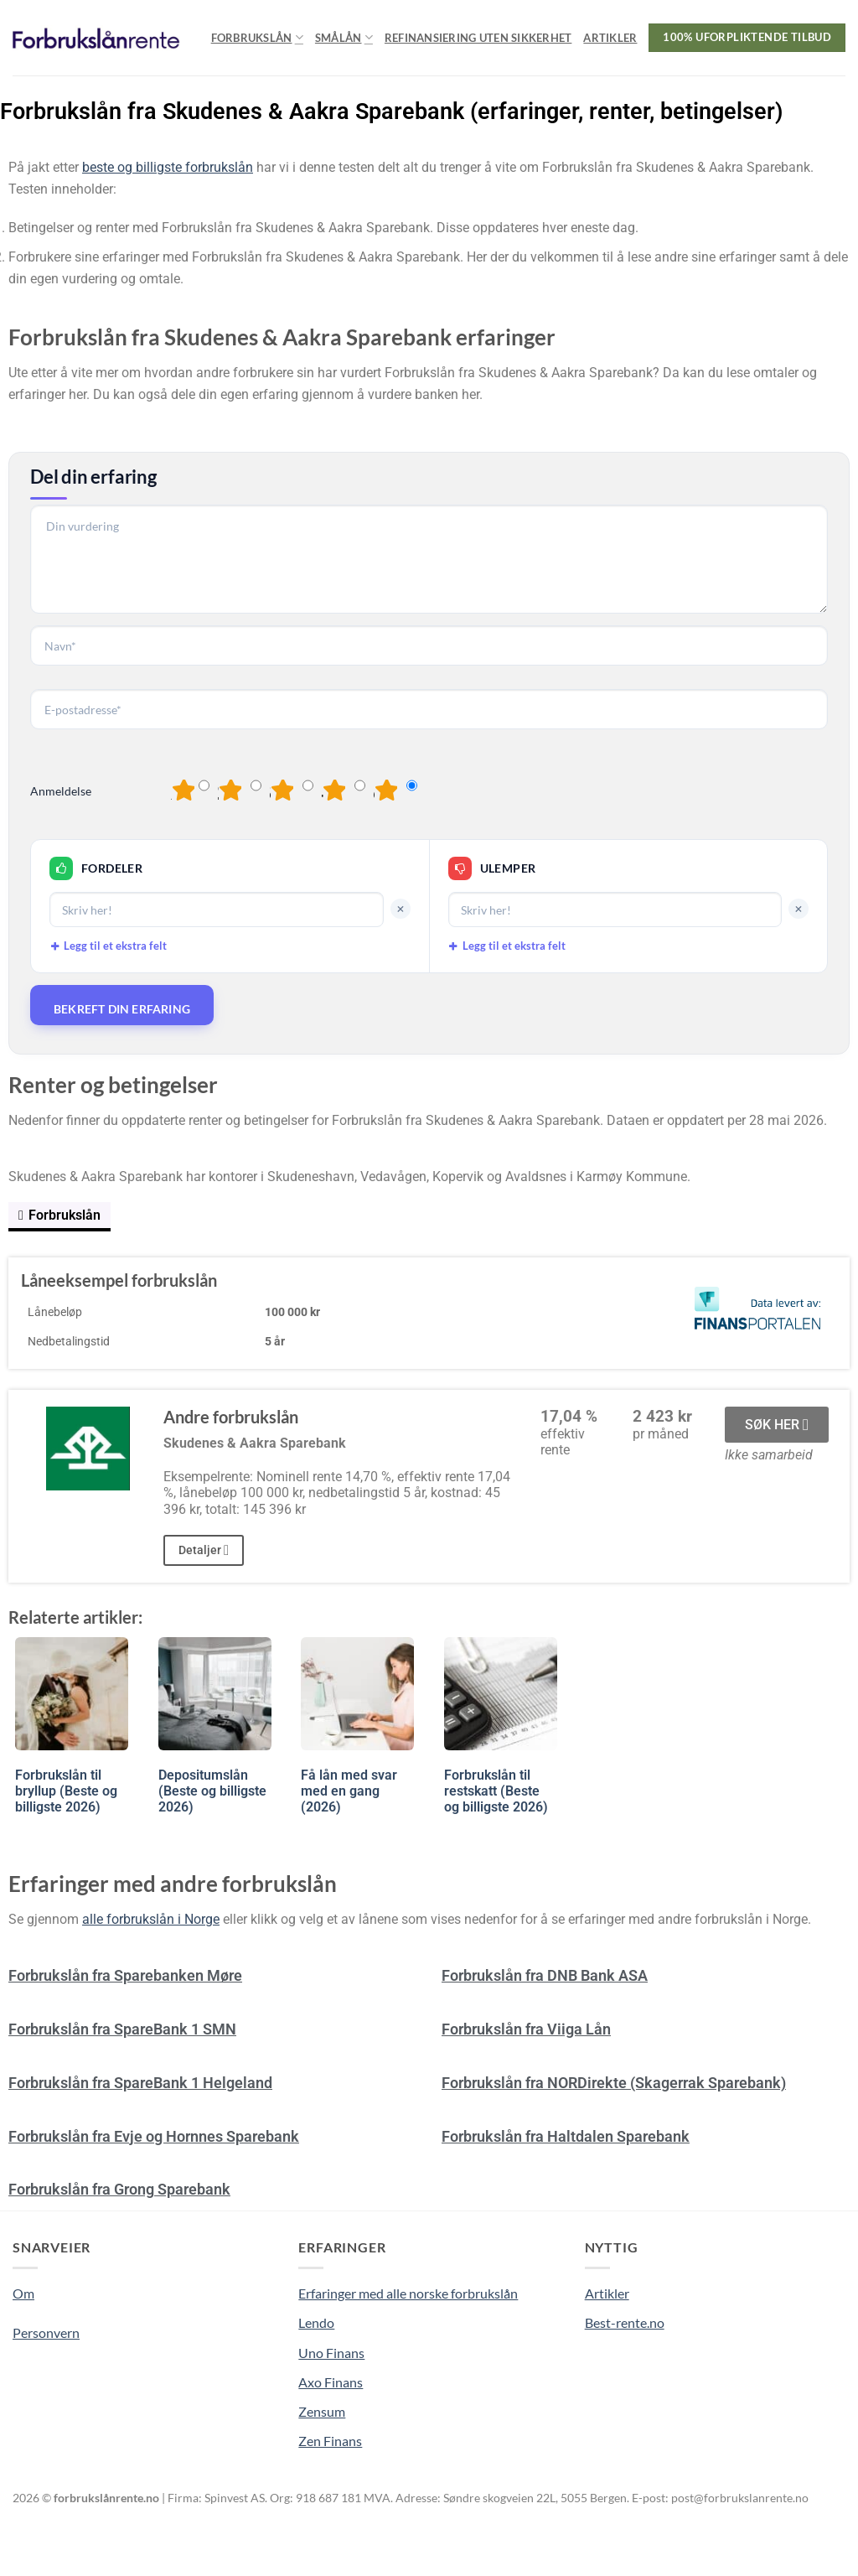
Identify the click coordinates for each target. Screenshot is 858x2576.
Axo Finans (330, 2382)
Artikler (610, 37)
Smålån (344, 37)
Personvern (46, 2332)
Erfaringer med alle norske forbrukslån (408, 2293)
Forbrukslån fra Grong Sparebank (119, 2189)
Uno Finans (331, 2353)
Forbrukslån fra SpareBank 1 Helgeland (140, 2082)
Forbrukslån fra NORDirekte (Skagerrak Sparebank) (614, 2082)
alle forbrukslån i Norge (151, 1919)
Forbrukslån (257, 37)
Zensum (321, 2411)
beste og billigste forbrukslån (167, 167)
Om (23, 2293)
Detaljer (203, 1550)
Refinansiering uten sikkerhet (478, 37)
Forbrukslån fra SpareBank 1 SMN (122, 2029)
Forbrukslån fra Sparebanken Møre (125, 1975)
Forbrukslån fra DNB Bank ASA (545, 1975)
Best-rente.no (624, 2322)
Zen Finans (330, 2441)
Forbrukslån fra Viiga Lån (526, 2029)
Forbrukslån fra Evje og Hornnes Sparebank (153, 2136)
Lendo (316, 2322)
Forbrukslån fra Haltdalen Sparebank (566, 2136)
